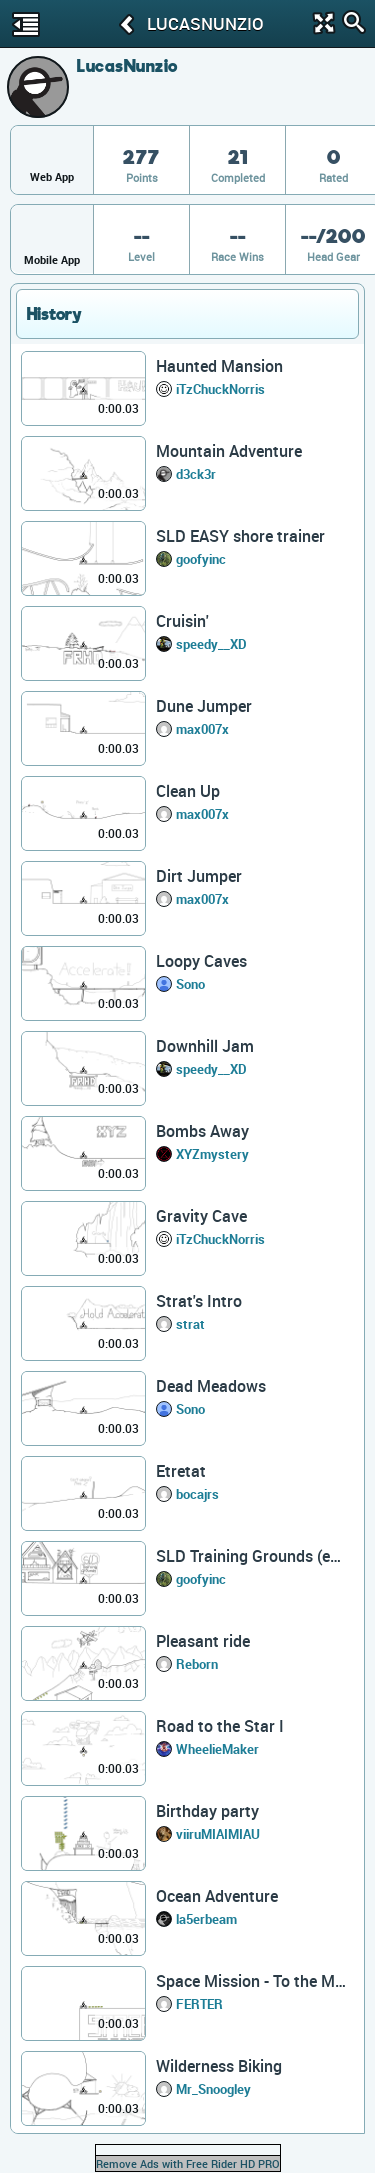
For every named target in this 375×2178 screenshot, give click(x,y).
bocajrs (197, 1494)
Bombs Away (202, 1131)
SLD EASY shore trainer (240, 536)
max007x (202, 729)
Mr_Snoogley (213, 2089)
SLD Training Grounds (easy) (251, 1556)
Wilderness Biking (219, 2066)
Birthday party (207, 1811)
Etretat (181, 1471)
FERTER (199, 2004)
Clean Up (188, 791)
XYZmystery (212, 1154)
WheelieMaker (217, 1749)
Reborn (197, 1664)
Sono (190, 984)
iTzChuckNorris (220, 389)
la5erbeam (206, 1919)
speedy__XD (211, 644)
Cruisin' (182, 621)
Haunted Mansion (219, 366)
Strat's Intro (199, 1301)
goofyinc (201, 559)
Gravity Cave (201, 1216)
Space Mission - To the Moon (251, 1981)
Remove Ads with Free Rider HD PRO (188, 2163)
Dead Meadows (211, 1386)
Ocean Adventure (217, 1896)
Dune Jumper (204, 706)
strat (190, 1324)
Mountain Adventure (229, 451)
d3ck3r (196, 474)
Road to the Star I (220, 1726)
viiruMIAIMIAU (218, 1834)
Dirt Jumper (199, 876)
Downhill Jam (205, 1046)
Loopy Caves (201, 961)
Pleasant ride (203, 1641)
